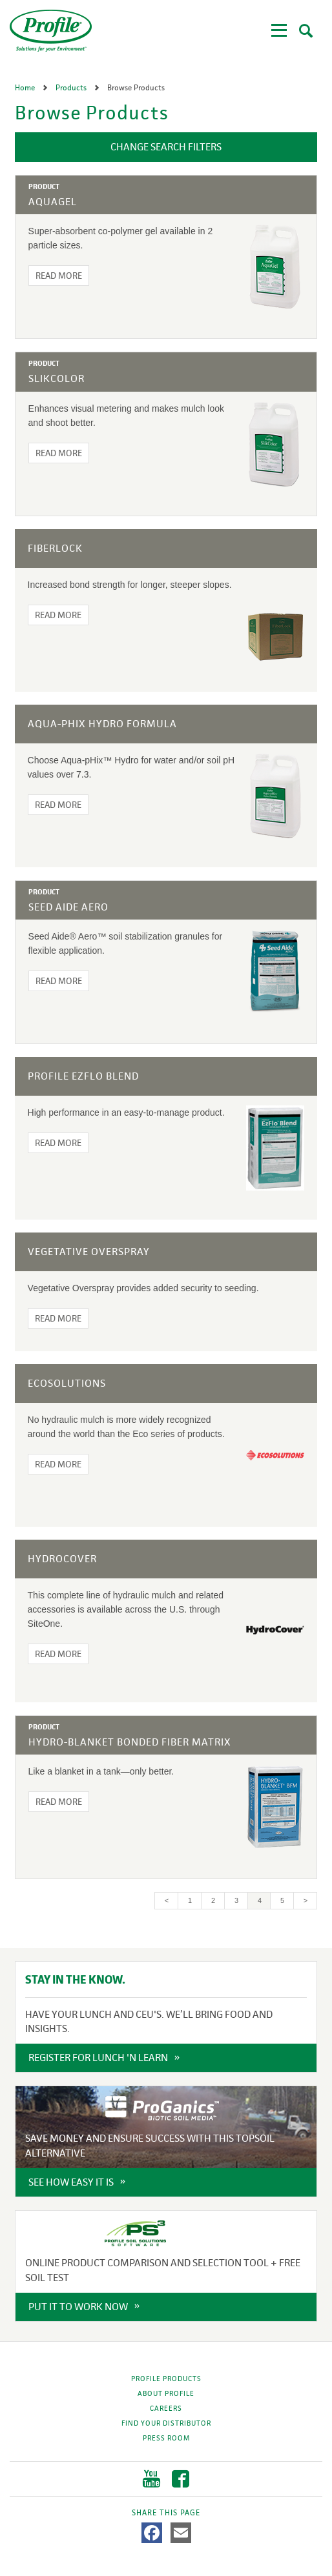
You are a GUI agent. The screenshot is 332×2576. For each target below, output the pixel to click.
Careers (166, 2408)
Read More (59, 275)
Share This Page (166, 2513)
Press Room (166, 2437)
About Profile (166, 2393)
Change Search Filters (166, 147)
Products (72, 88)
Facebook (180, 2479)
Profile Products (166, 2378)
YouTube (151, 2479)
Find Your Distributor (166, 2423)
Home (26, 88)
